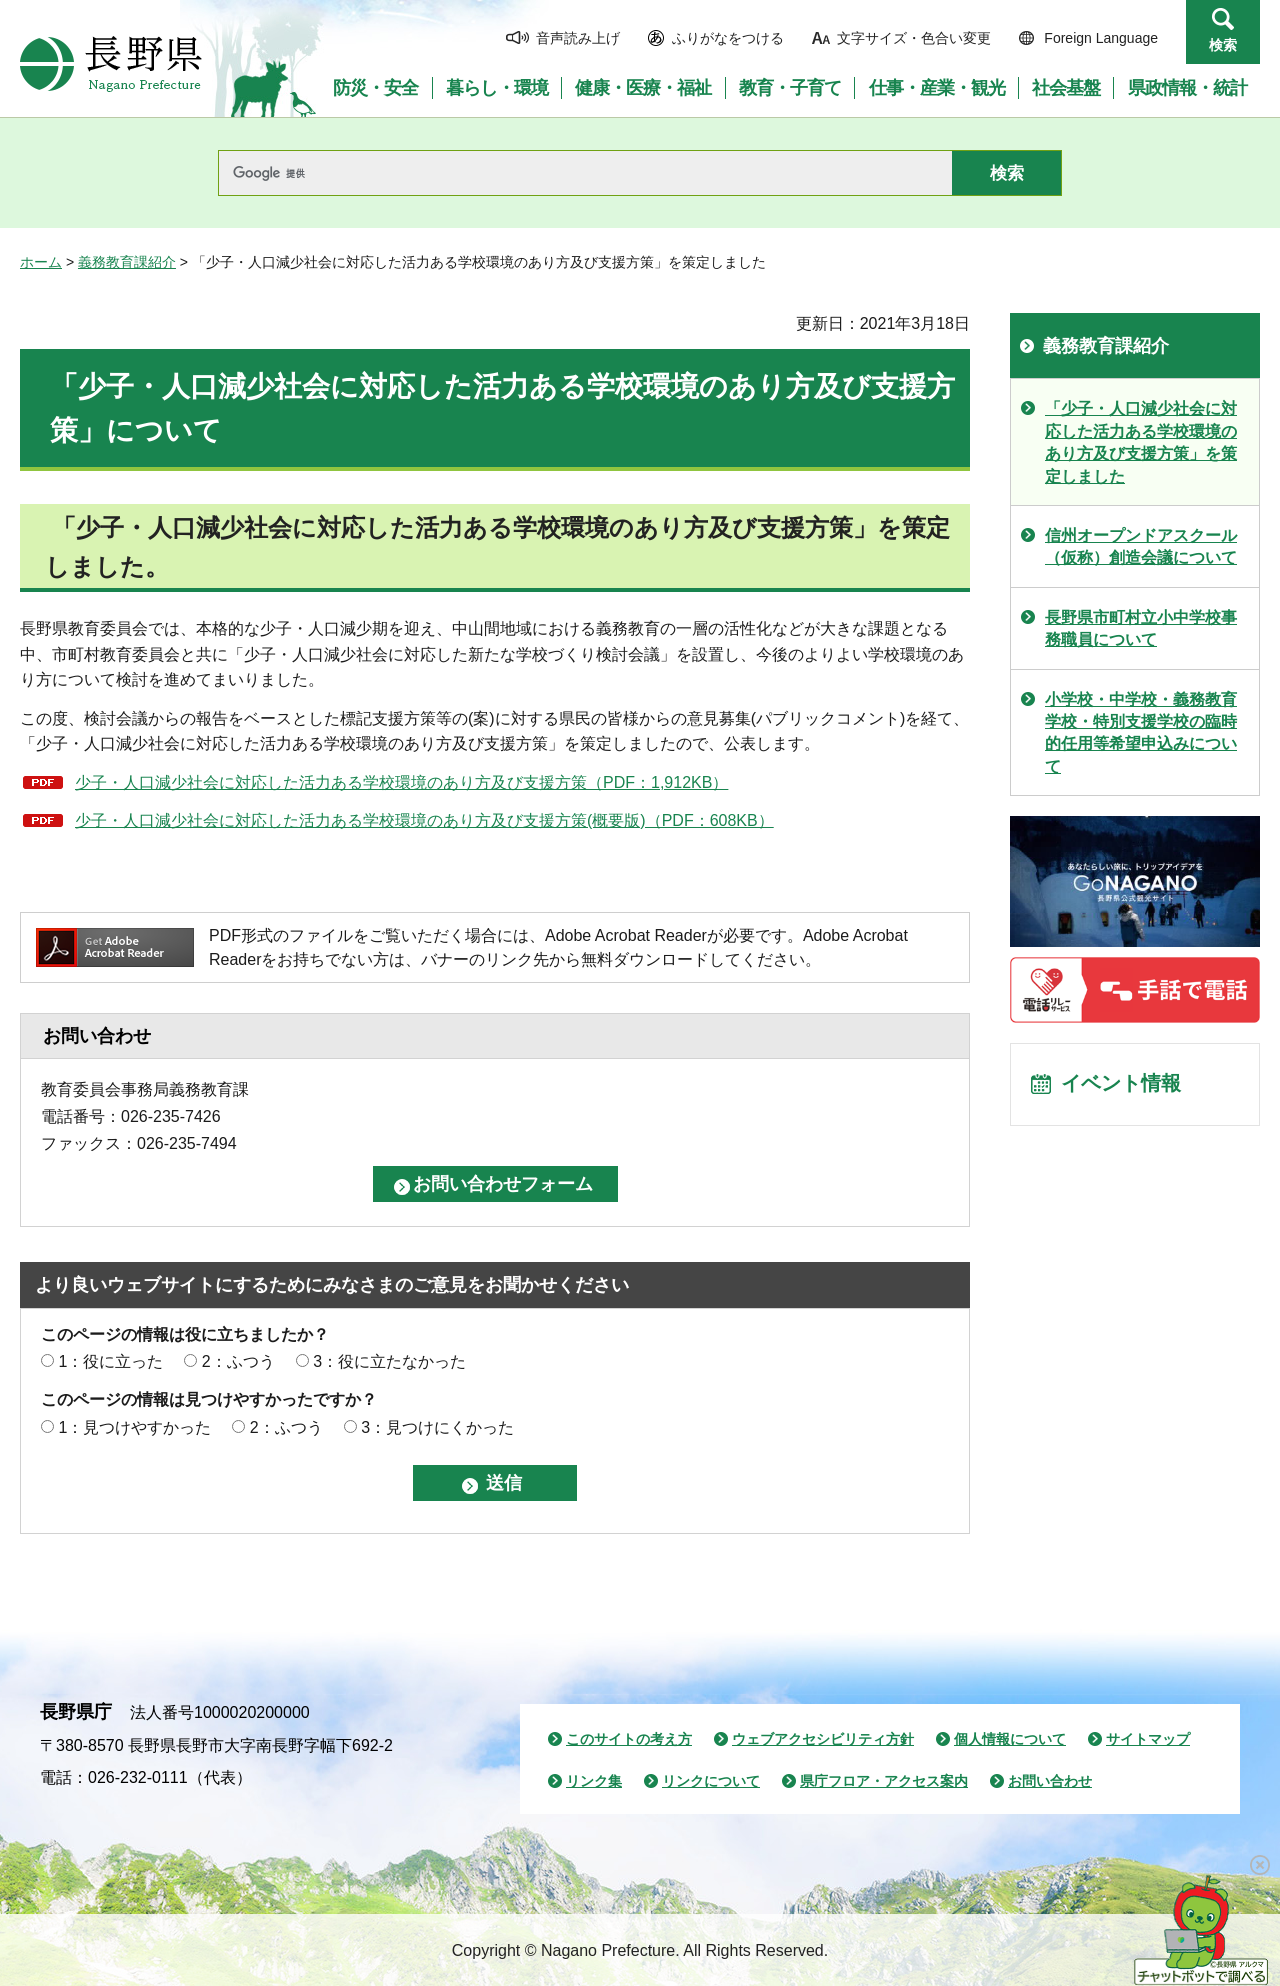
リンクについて (711, 1781)
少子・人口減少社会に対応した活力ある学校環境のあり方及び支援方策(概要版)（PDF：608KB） (424, 820)
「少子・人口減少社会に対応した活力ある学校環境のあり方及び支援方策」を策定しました (1141, 442)
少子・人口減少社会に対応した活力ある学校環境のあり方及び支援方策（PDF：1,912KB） (401, 782)
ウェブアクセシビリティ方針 (823, 1739)
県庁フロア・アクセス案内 (884, 1781)
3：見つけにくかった (437, 1427)
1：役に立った (110, 1361)
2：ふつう (238, 1361)
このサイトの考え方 (629, 1739)
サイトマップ (1148, 1739)
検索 (1223, 45)
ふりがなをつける (728, 38)
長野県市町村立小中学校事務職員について (1141, 628)
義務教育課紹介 (127, 262)
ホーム (41, 262)
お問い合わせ (1050, 1781)
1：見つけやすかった (134, 1427)
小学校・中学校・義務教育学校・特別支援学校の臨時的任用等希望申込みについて (1141, 733)
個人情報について (1010, 1739)
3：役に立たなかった (389, 1361)
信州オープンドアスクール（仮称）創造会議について (1141, 546)
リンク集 (594, 1781)
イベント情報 (1121, 1085)
